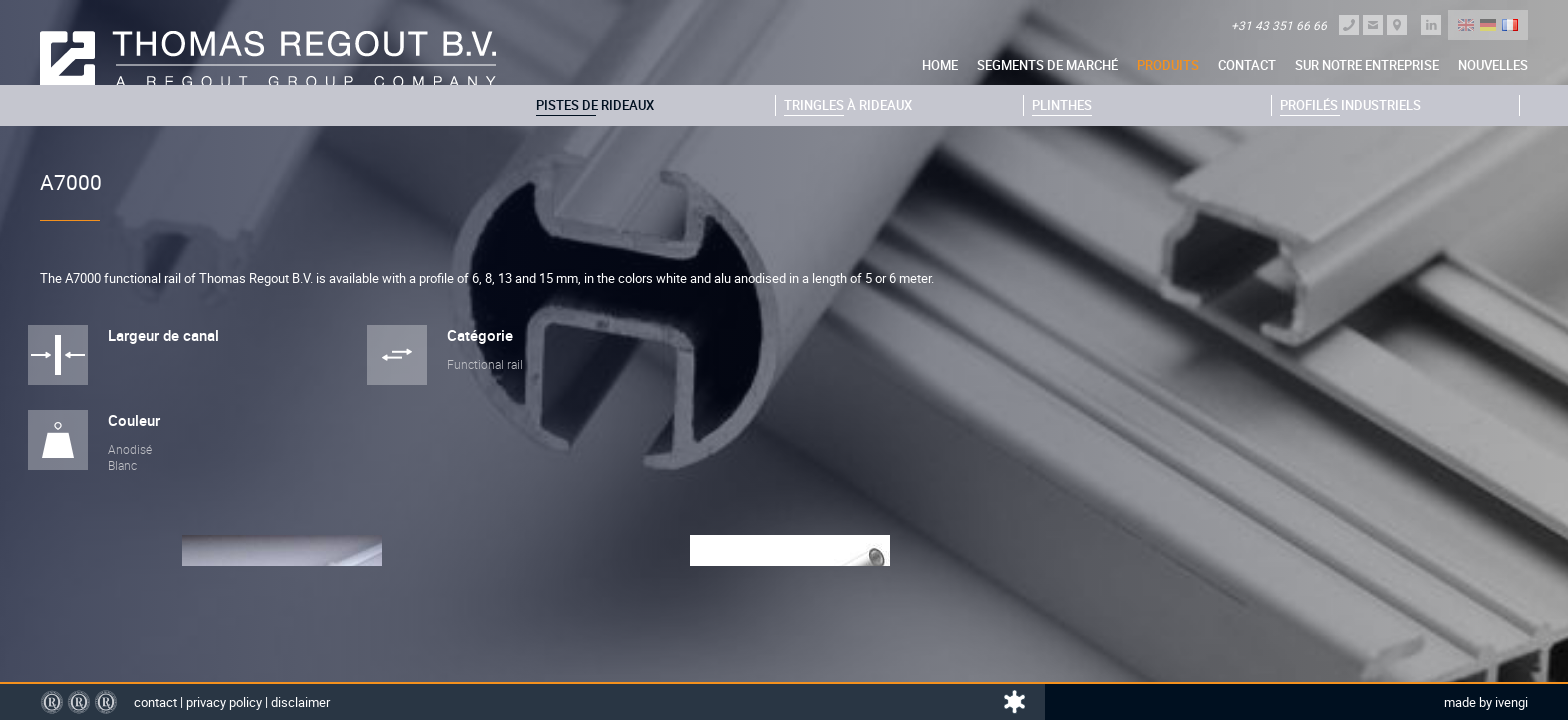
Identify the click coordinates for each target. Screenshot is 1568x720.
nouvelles (1493, 65)
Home (940, 65)
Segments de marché (1047, 65)
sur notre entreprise (1367, 65)
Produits (1168, 65)
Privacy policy (224, 702)
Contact (1247, 65)
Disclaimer (300, 702)
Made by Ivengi (1486, 702)
